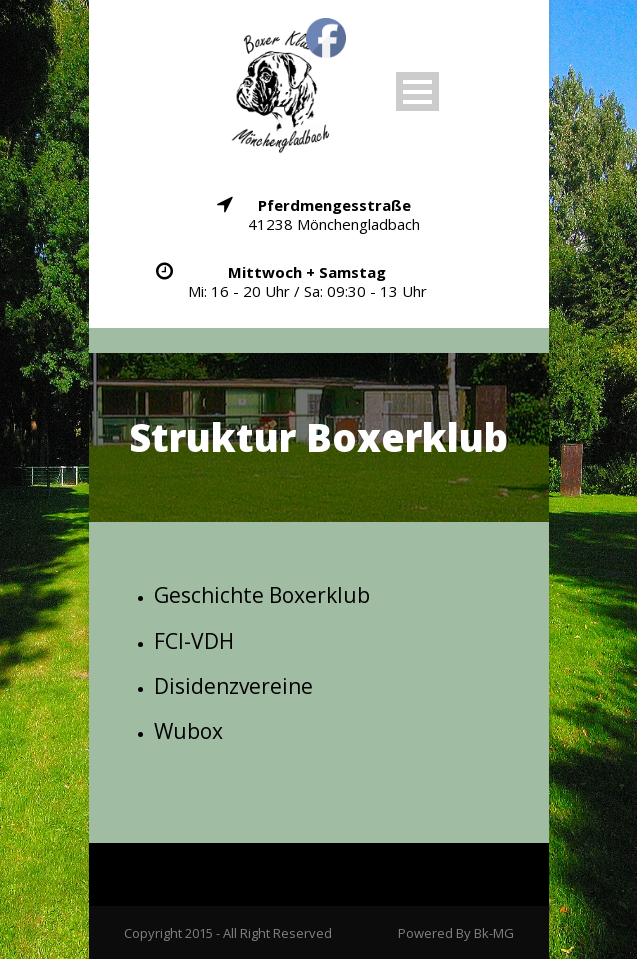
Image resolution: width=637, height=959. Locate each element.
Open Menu (417, 91)
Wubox (188, 731)
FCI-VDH (194, 641)
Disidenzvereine (233, 686)
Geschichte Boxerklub (262, 595)
